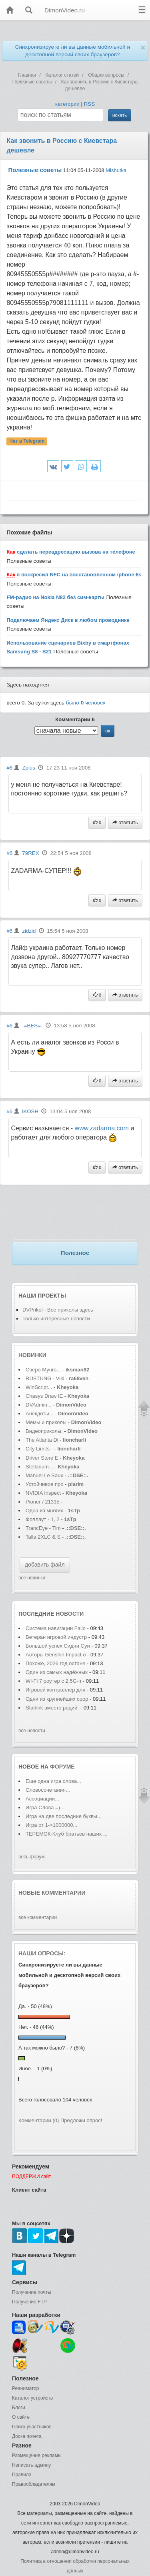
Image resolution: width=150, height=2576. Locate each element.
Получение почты (31, 2292)
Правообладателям (33, 2484)
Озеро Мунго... (43, 1370)
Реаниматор (25, 2388)
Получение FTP (29, 2302)
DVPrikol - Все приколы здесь (57, 1310)
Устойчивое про (45, 1484)
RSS (89, 104)
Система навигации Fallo (56, 1628)
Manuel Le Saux (44, 1475)
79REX (30, 853)
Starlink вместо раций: (53, 1708)
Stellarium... (39, 1467)
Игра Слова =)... (45, 1807)
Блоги (18, 2407)
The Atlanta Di (42, 1440)
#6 (9, 768)
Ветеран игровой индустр (56, 1637)
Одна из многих (44, 1511)
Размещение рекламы (37, 2455)
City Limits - (40, 1449)
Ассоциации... (42, 1799)
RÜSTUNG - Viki (45, 1378)
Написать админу (31, 2465)
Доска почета (27, 2436)
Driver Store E (42, 1458)
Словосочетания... (48, 1790)
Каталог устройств (32, 2398)
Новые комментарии (52, 1892)
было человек (86, 703)
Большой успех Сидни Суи (58, 1646)
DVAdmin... (39, 1405)
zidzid (29, 931)
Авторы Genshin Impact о (56, 1655)
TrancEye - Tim (43, 1528)
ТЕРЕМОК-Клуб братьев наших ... (67, 1834)
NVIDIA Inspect (43, 1493)
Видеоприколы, (45, 1431)
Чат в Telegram (27, 441)
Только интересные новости (56, 1319)
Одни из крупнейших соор (57, 1699)
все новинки (31, 1578)
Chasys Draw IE (44, 1396)
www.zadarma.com (102, 1128)
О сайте (21, 2417)
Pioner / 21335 (43, 1502)
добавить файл (45, 1564)
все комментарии (37, 1917)
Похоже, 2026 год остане (55, 1663)
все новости (31, 1730)
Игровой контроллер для (56, 1690)
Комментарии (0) (38, 2120)
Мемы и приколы (46, 1422)
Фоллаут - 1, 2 (43, 1519)
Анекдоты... (39, 1414)
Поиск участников (32, 2427)
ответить (125, 822)
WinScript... (39, 1387)
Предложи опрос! (81, 2120)
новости (70, 1613)
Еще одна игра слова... (53, 1781)
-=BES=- (32, 1026)
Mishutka (116, 170)
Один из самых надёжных (57, 1672)
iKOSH (30, 1111)
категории (67, 104)
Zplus (28, 768)
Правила (22, 2474)
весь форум (31, 1857)
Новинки (32, 1355)
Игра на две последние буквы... (64, 1816)
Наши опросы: (42, 1953)
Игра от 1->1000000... (51, 1825)
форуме (62, 1766)
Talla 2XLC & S (43, 1537)
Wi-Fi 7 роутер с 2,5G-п (53, 1681)
